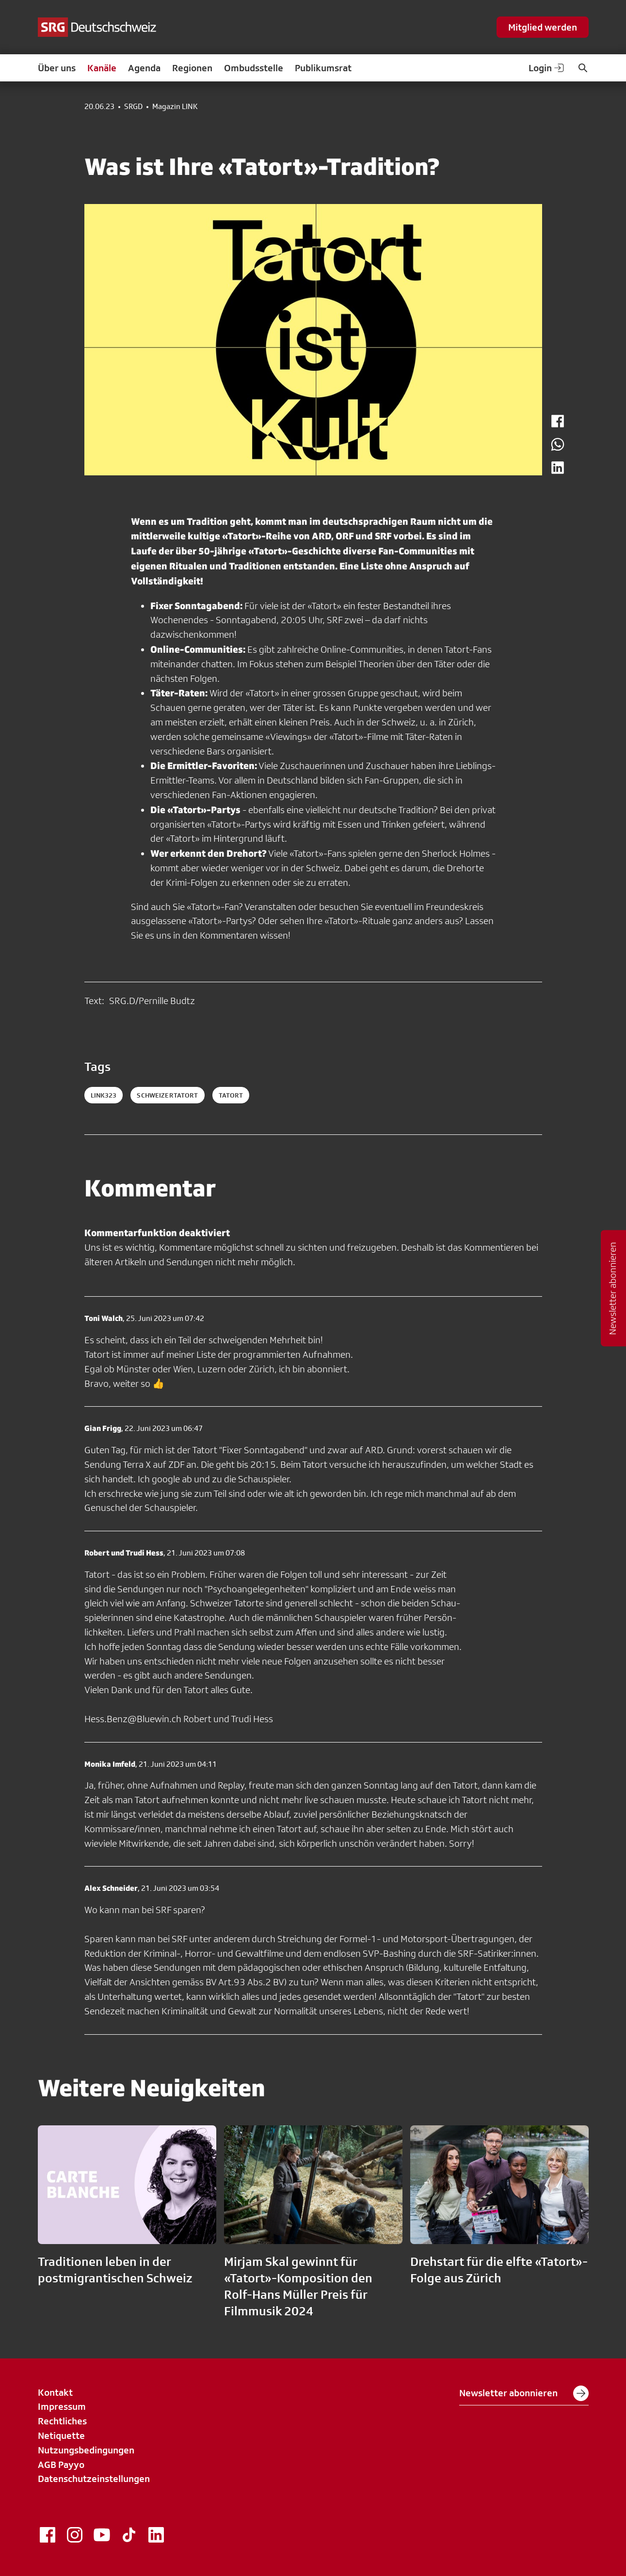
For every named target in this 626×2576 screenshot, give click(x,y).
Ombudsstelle (253, 68)
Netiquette (61, 2435)
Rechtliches (62, 2421)
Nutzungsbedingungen (86, 2450)
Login (547, 68)
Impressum (62, 2406)
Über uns (57, 68)
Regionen (192, 68)
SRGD (133, 106)
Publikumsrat (323, 68)
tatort (231, 1095)
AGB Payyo (61, 2464)
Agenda (144, 68)
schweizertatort (167, 1095)
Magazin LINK (175, 106)
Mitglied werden (542, 27)
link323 (104, 1095)
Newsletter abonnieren (524, 2393)
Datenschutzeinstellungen (94, 2478)
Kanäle (101, 68)
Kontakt (55, 2392)
